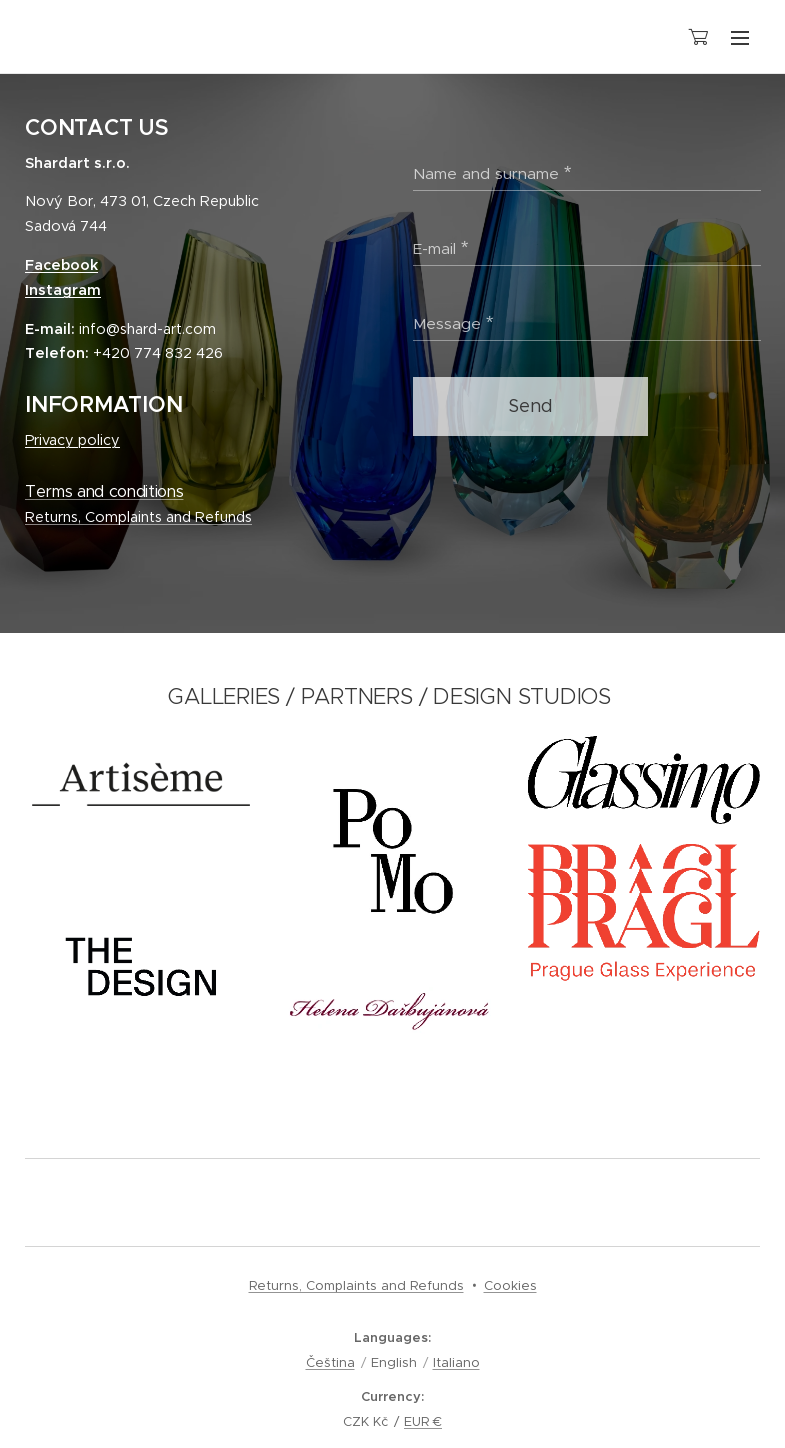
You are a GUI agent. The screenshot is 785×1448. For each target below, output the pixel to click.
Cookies (510, 1285)
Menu (740, 38)
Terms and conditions (104, 491)
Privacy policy (72, 440)
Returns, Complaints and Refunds (138, 517)
